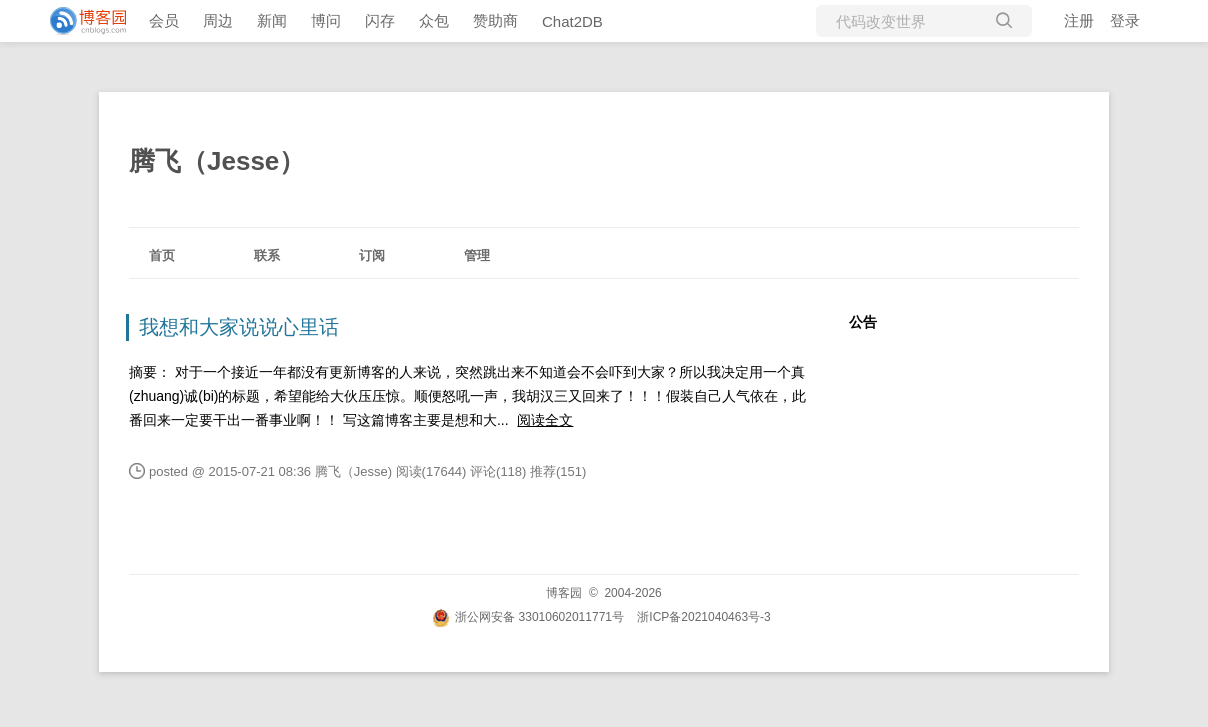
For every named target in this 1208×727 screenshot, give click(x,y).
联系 (267, 255)
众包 (434, 20)
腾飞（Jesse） (217, 161)
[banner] (80, 21)
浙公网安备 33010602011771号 (528, 617)
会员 (164, 20)
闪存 (380, 20)
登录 (1125, 20)
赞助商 (495, 20)
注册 (1079, 20)
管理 (477, 255)
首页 (162, 255)
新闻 (272, 20)
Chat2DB (572, 21)
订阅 (372, 255)
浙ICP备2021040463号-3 (703, 617)
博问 (326, 20)
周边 (218, 20)
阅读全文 (545, 420)
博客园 (564, 593)
